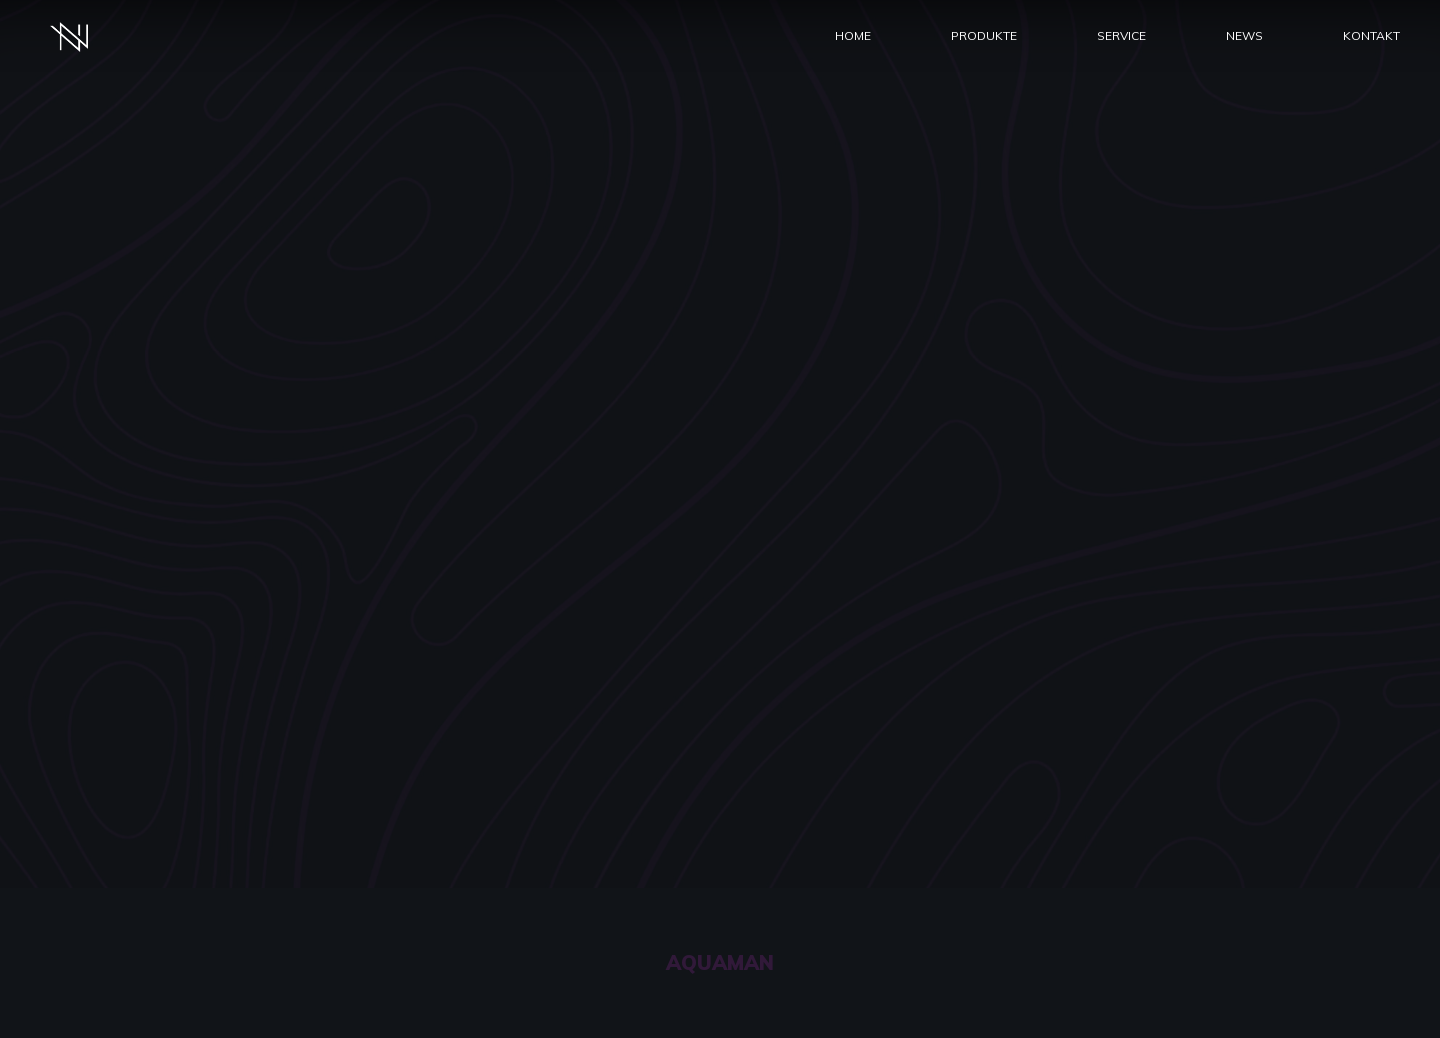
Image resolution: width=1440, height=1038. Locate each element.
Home (853, 35)
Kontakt (1371, 35)
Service (1121, 35)
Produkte (984, 35)
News (1244, 35)
